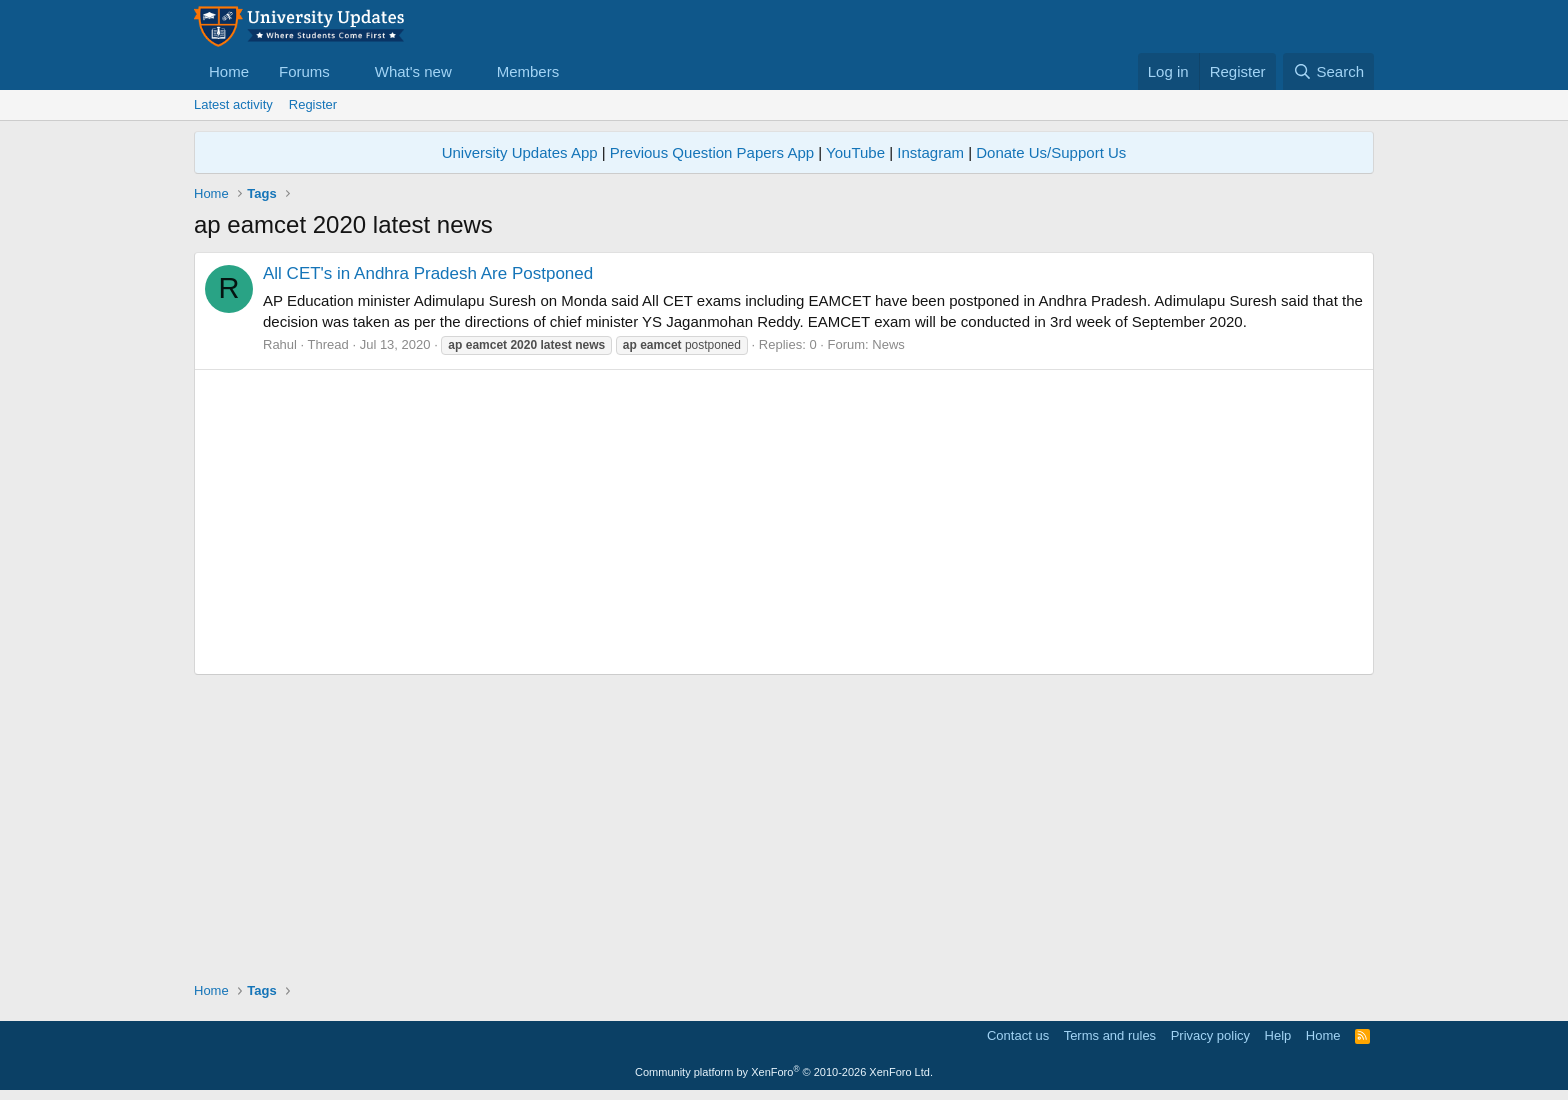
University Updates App (520, 152)
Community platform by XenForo (784, 1072)
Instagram (930, 152)
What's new (413, 71)
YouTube (855, 152)
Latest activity (233, 104)
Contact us (1018, 1035)
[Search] (1328, 71)
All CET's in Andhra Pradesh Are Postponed (428, 273)
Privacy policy (1210, 1035)
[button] (346, 71)
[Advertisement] (784, 522)
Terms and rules (1110, 1035)
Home (229, 71)
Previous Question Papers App (712, 152)
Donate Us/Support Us (1051, 152)
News (888, 344)
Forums (304, 71)
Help (1278, 1035)
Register (313, 104)
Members (528, 71)
